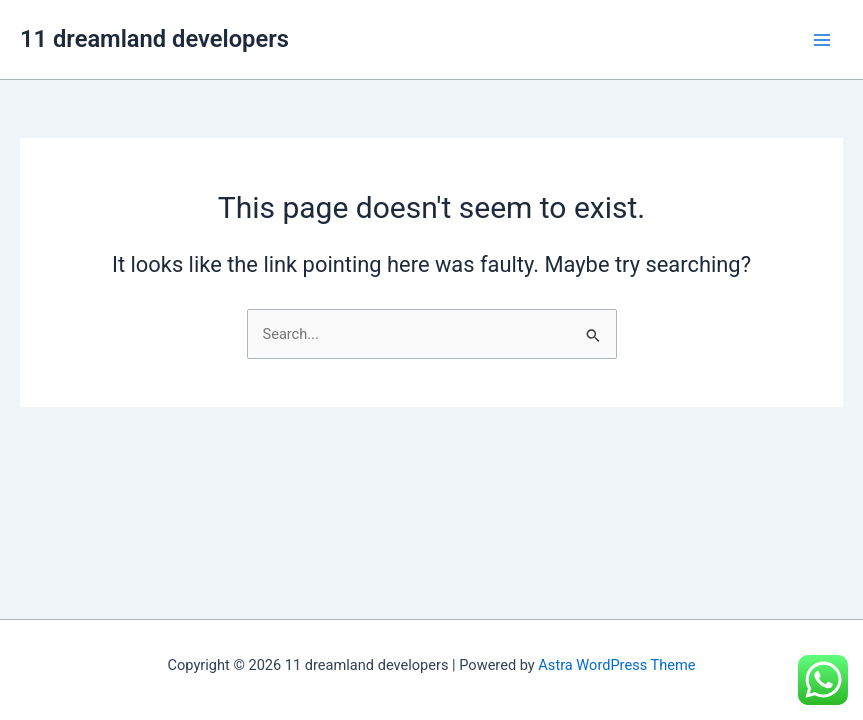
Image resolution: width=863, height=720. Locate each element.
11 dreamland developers (154, 39)
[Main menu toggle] (822, 40)
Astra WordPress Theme (616, 665)
